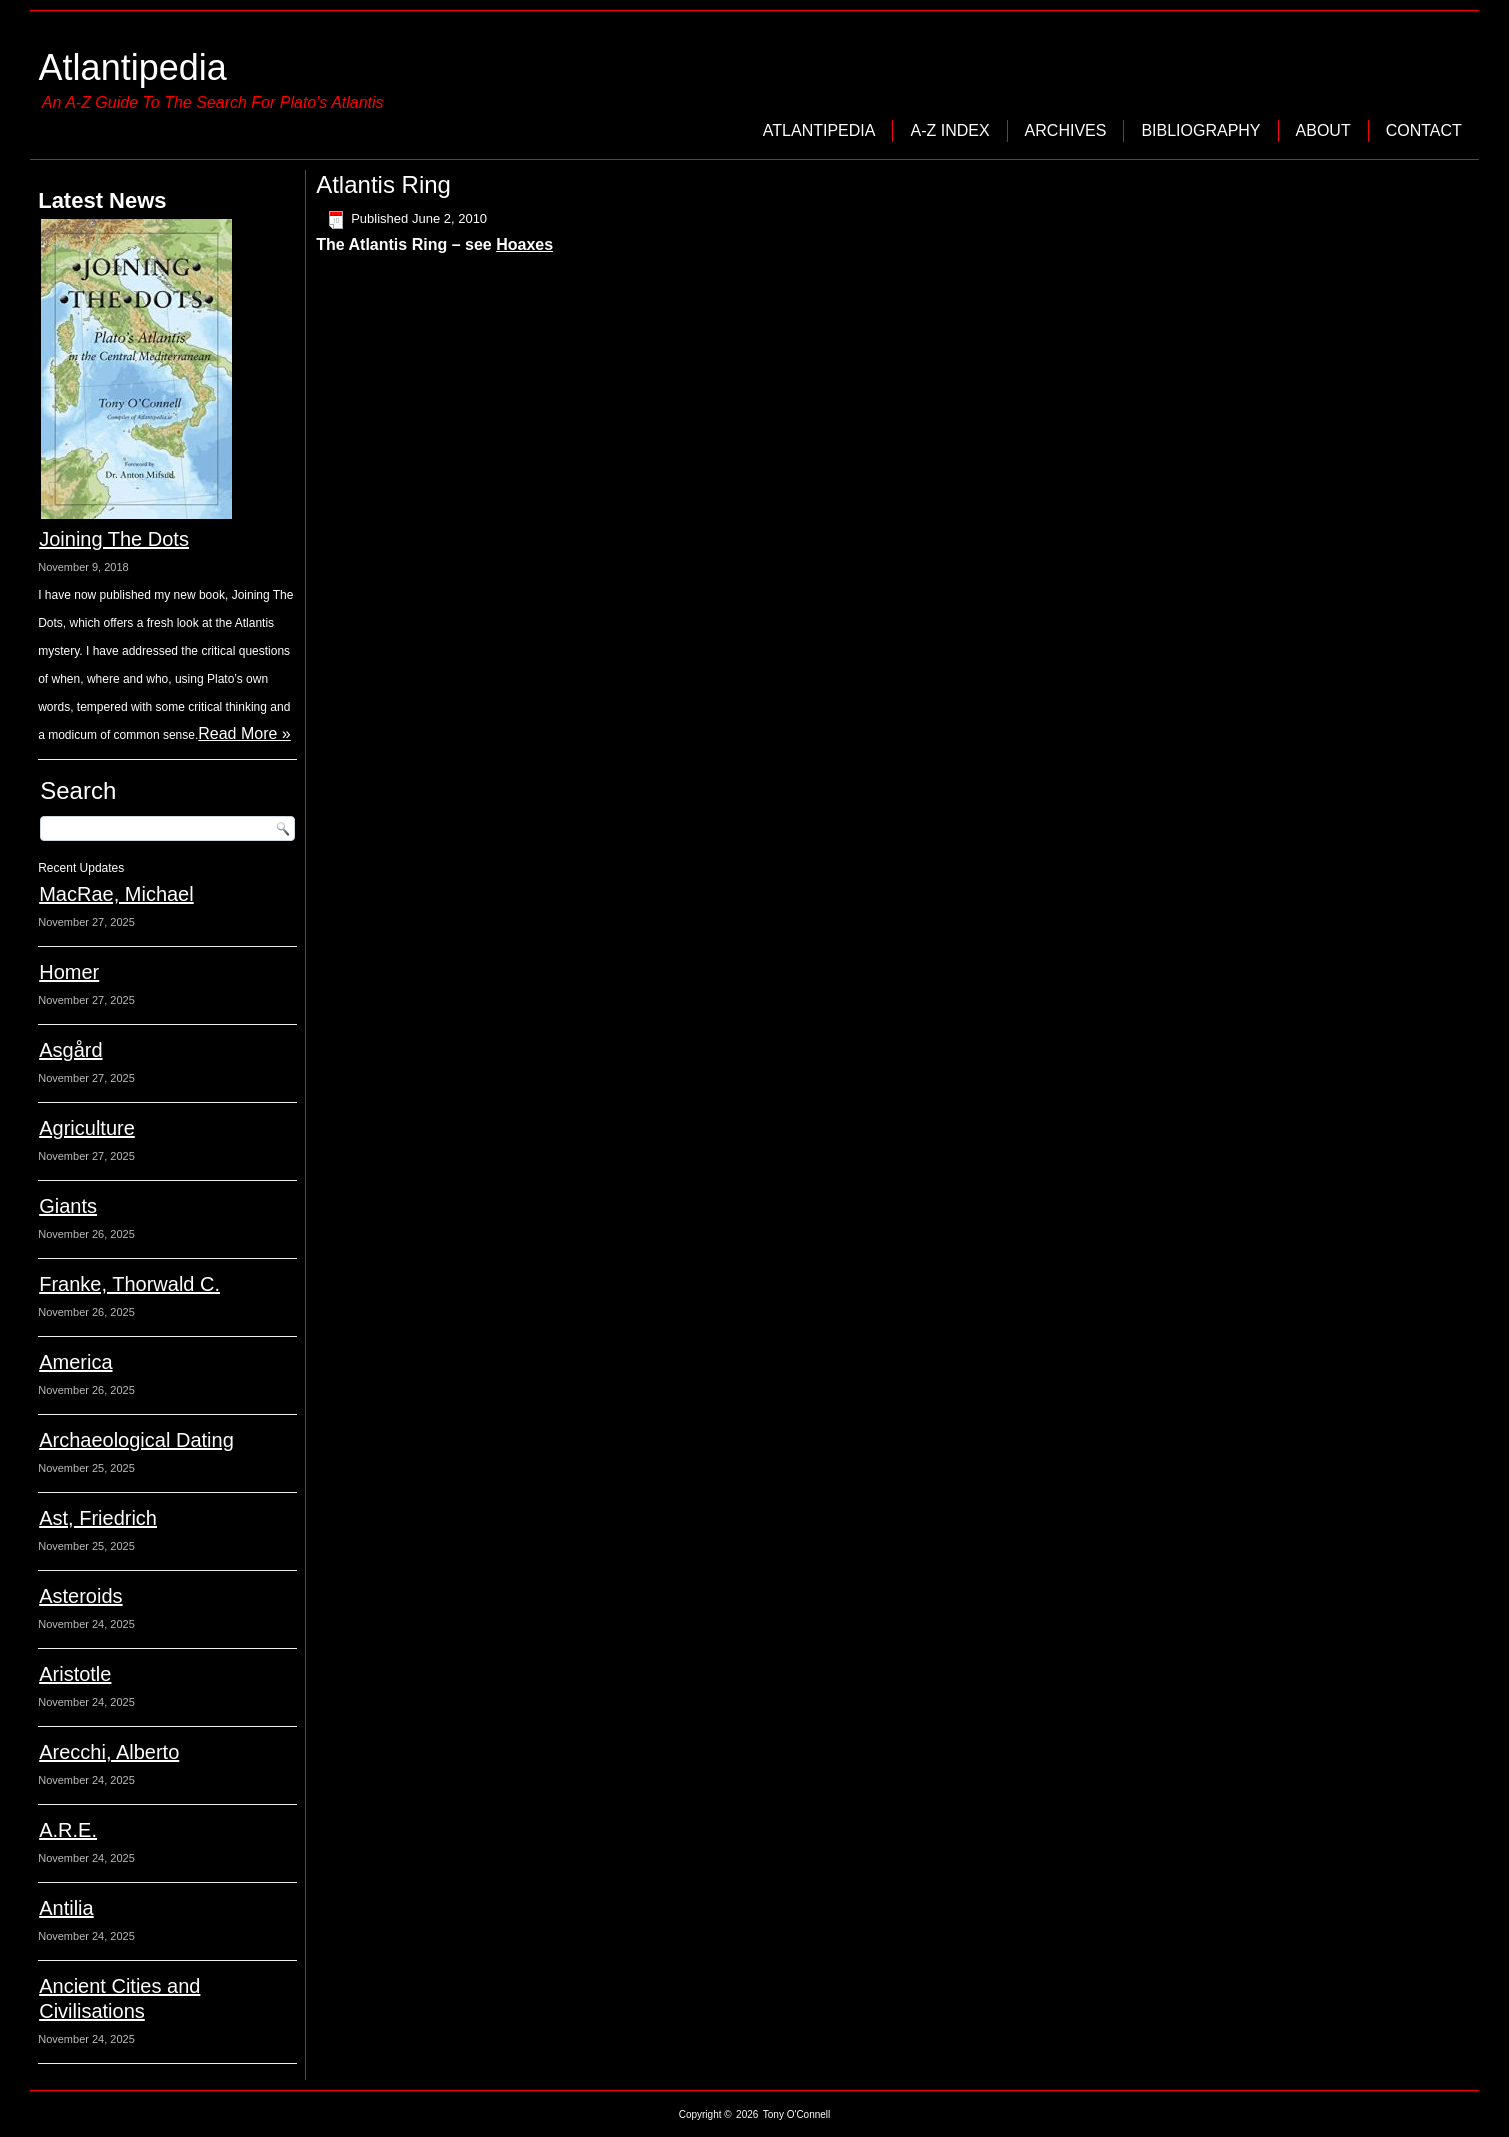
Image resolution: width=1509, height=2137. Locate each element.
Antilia (66, 1908)
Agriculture (87, 1128)
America (75, 1362)
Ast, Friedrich (98, 1518)
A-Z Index (949, 130)
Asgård (70, 1050)
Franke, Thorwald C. (129, 1284)
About (1323, 130)
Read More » (244, 733)
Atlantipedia (133, 67)
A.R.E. (68, 1830)
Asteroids (80, 1596)
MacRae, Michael (116, 894)
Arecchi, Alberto (109, 1752)
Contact (1424, 130)
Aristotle (75, 1674)
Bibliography (1200, 130)
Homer (69, 972)
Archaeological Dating (136, 1440)
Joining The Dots (114, 539)
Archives (1066, 130)
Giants (68, 1206)
